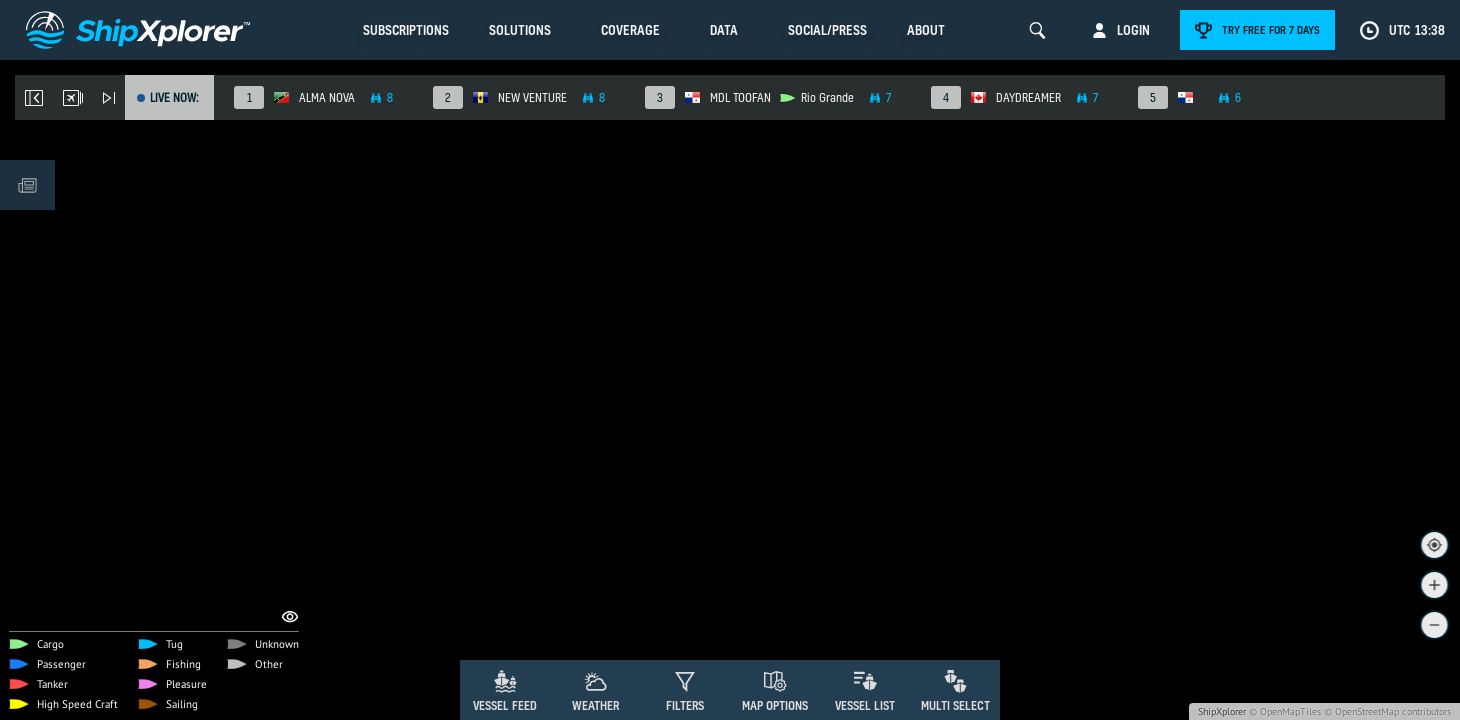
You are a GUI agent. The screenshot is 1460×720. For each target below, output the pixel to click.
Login (1133, 30)
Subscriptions (406, 30)
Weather (595, 705)
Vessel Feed (505, 705)
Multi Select (955, 705)
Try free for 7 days (1271, 30)
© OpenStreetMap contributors (1387, 711)
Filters (685, 705)
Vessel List (865, 705)
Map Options (775, 705)
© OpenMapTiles (1285, 711)
